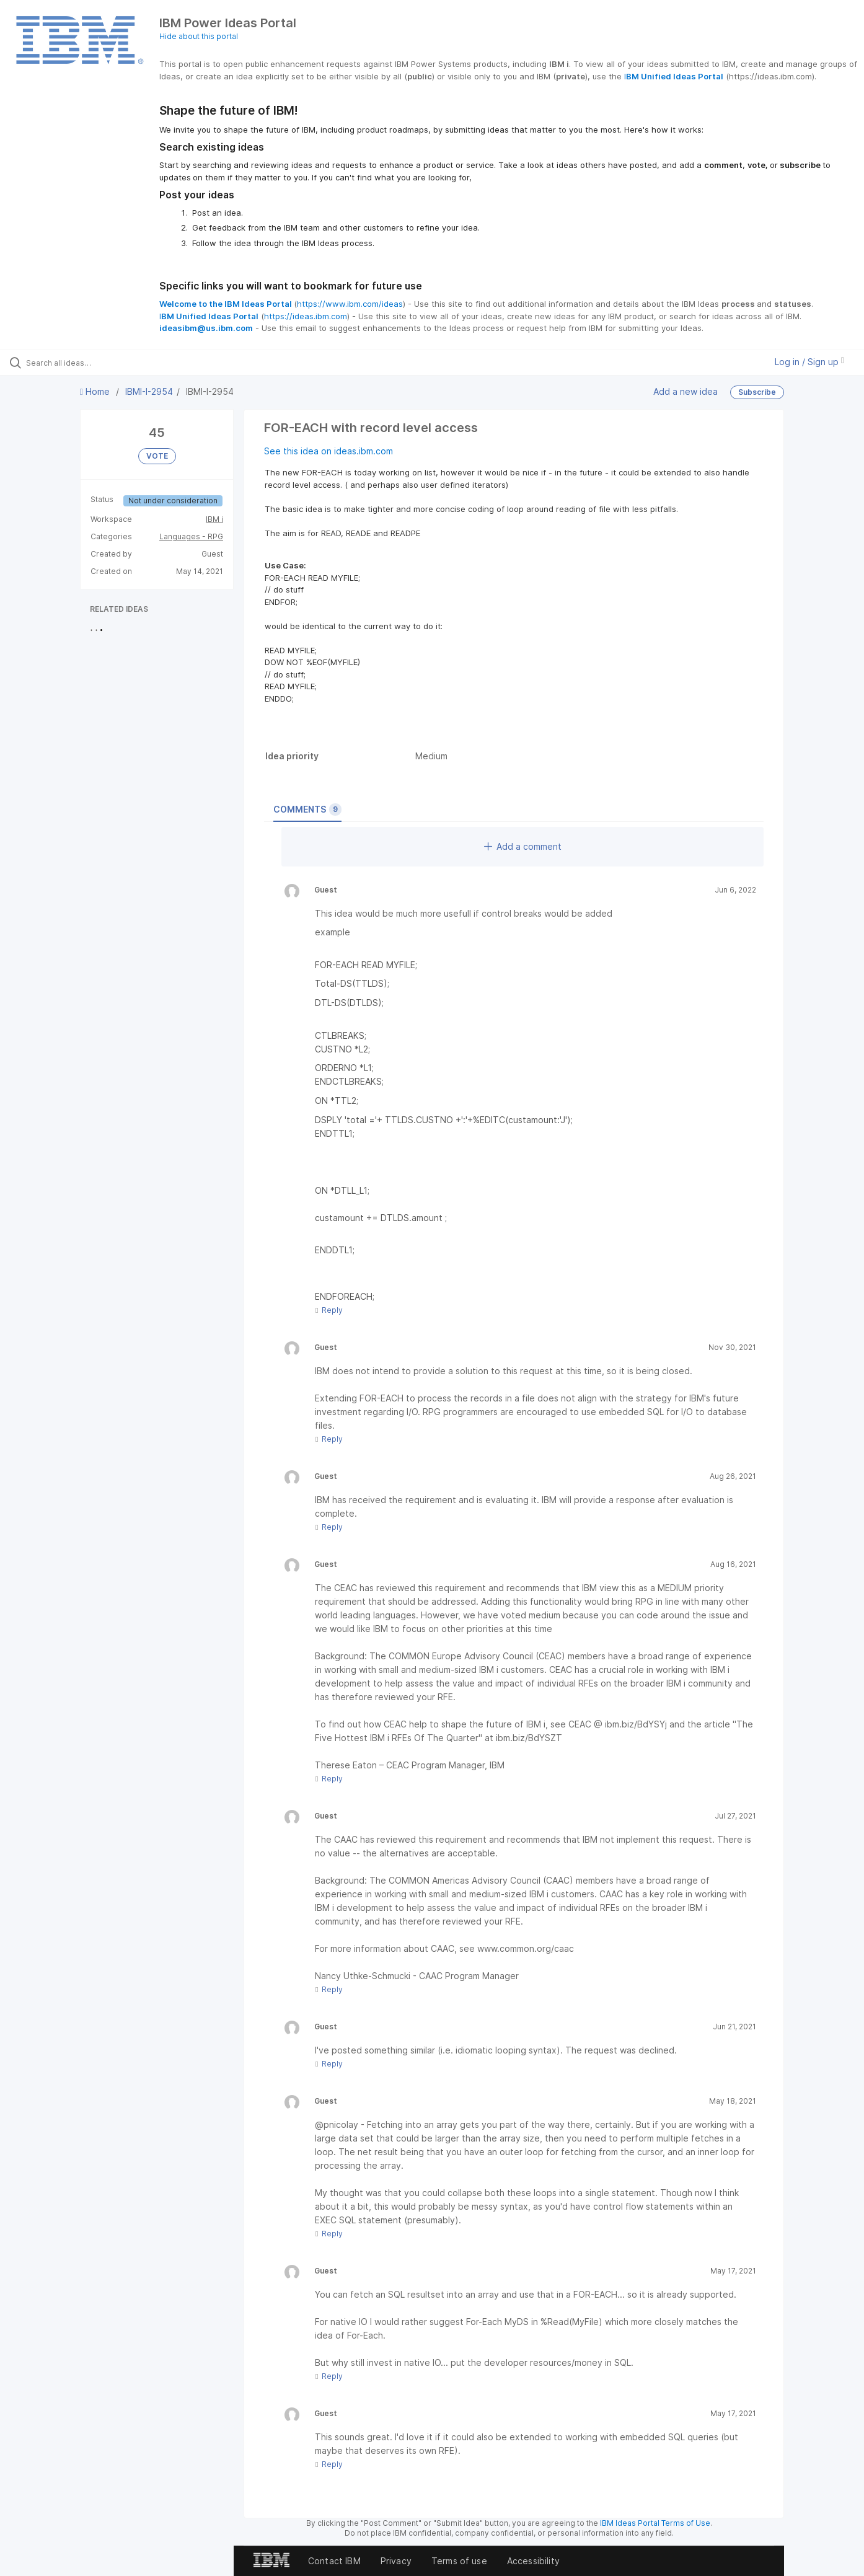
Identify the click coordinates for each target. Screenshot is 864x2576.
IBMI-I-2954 (149, 391)
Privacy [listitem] (396, 2561)
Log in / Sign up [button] (809, 361)
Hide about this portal (198, 36)
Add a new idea (685, 391)
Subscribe (757, 392)
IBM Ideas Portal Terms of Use (655, 2523)
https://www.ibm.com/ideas (350, 304)
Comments (307, 809)
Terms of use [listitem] (459, 2561)
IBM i (214, 519)
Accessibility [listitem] (533, 2561)
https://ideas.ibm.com (305, 316)
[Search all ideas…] (102, 362)
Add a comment (523, 846)
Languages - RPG (191, 536)
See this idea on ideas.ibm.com (328, 451)
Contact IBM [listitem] (334, 2561)
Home (96, 391)
